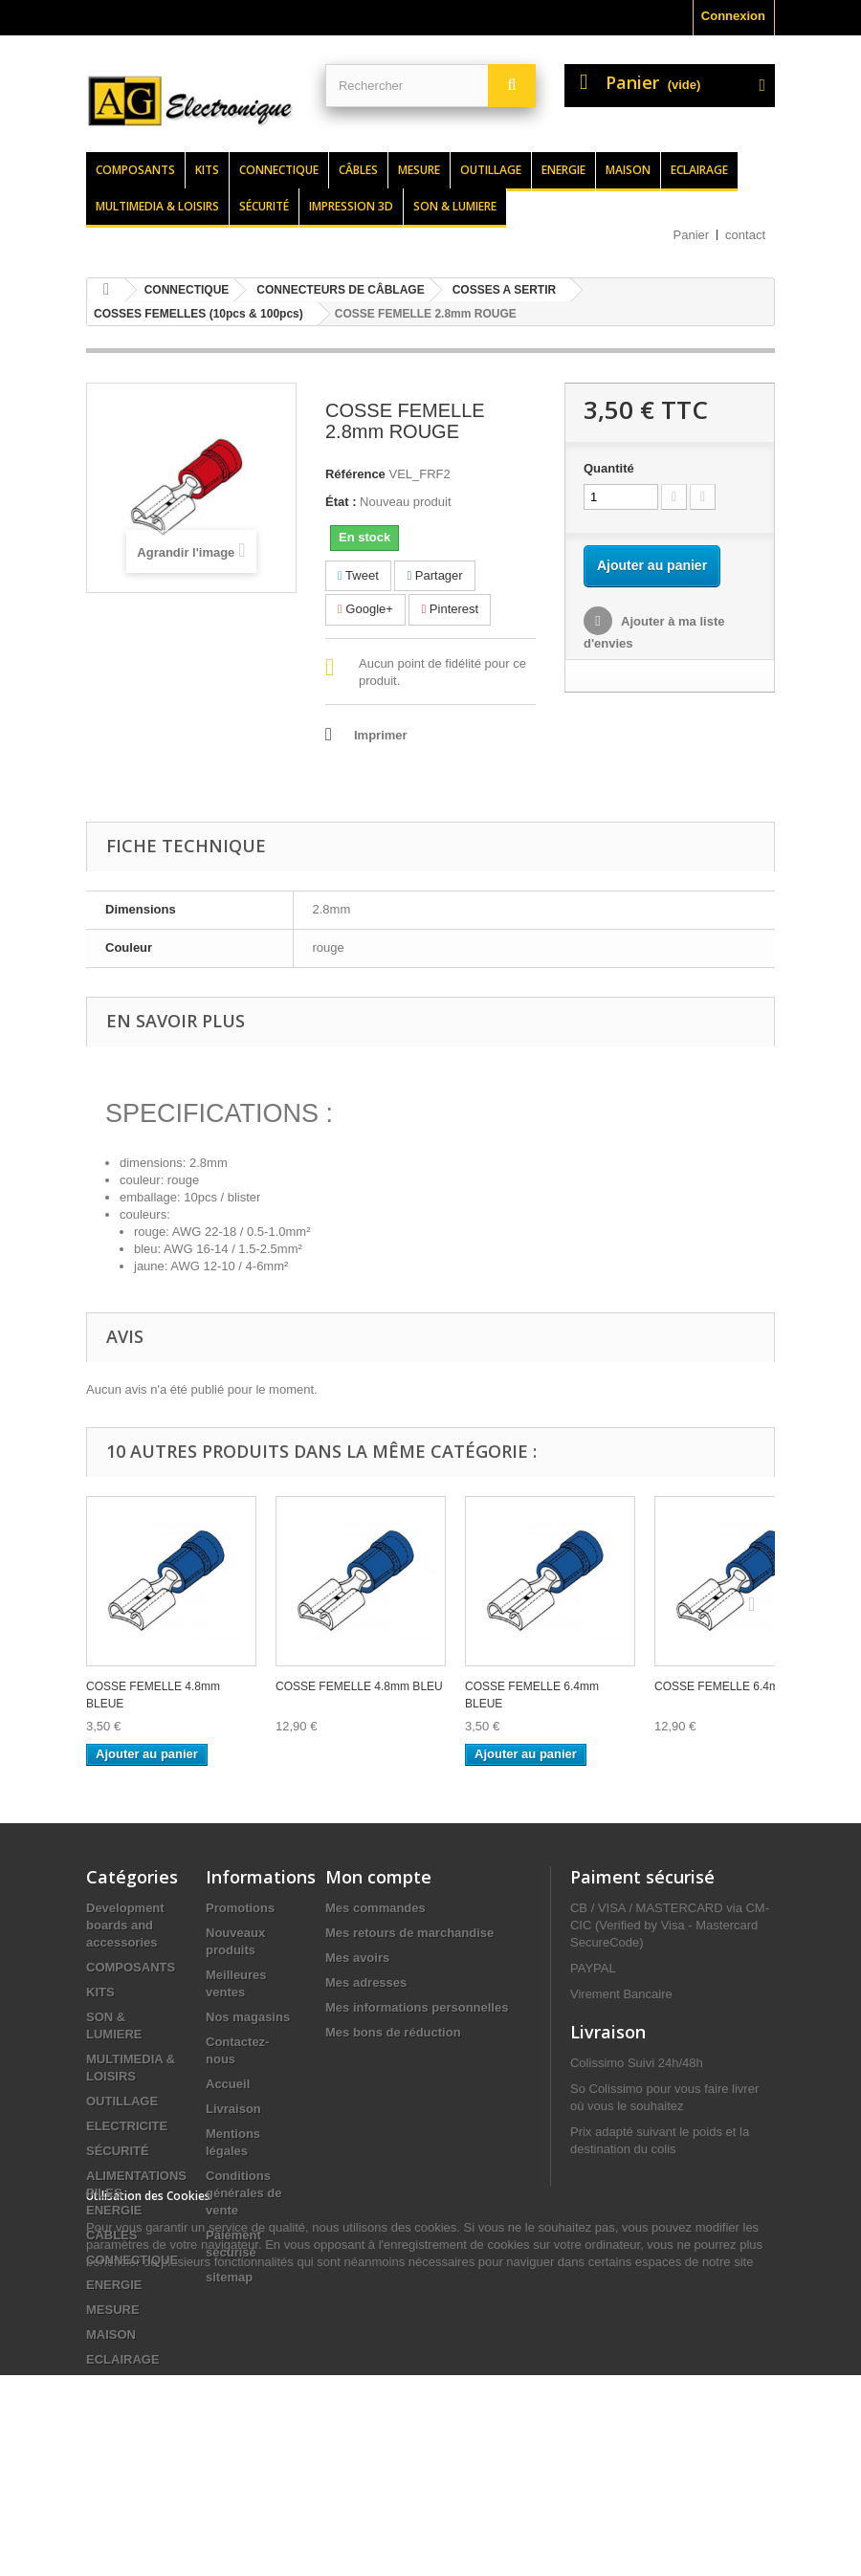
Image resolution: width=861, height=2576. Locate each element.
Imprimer (381, 735)
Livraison (233, 2109)
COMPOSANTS (130, 1967)
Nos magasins (248, 2017)
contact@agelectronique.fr (646, 2356)
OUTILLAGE (122, 2101)
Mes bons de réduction (393, 2032)
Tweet (358, 575)
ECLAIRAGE (123, 2359)
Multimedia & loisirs (157, 206)
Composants (135, 170)
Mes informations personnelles (416, 2007)
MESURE (113, 2309)
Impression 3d (351, 206)
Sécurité (264, 206)
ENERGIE (114, 2285)
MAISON (111, 2334)
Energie (563, 170)
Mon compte (378, 1876)
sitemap (229, 2277)
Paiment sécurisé (642, 1876)
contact (745, 235)
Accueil (228, 2084)
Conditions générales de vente (244, 2193)
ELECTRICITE (126, 2126)
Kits (207, 170)
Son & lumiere (455, 206)
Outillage (490, 170)
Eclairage (699, 170)
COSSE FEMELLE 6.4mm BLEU (738, 1686)
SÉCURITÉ (117, 2151)
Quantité (609, 468)
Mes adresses (366, 1982)
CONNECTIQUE (132, 2260)
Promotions (240, 1908)
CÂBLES (111, 2235)
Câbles (358, 170)
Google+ (365, 609)
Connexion (733, 16)
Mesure (419, 170)
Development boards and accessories (125, 1925)
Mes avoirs (357, 1957)
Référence (355, 474)
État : (341, 502)
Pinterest (449, 609)
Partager (434, 575)
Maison (628, 170)
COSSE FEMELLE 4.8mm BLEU (359, 1686)
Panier (691, 235)
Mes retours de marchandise (409, 1933)
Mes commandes (375, 1908)
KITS (100, 1992)
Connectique (279, 170)
